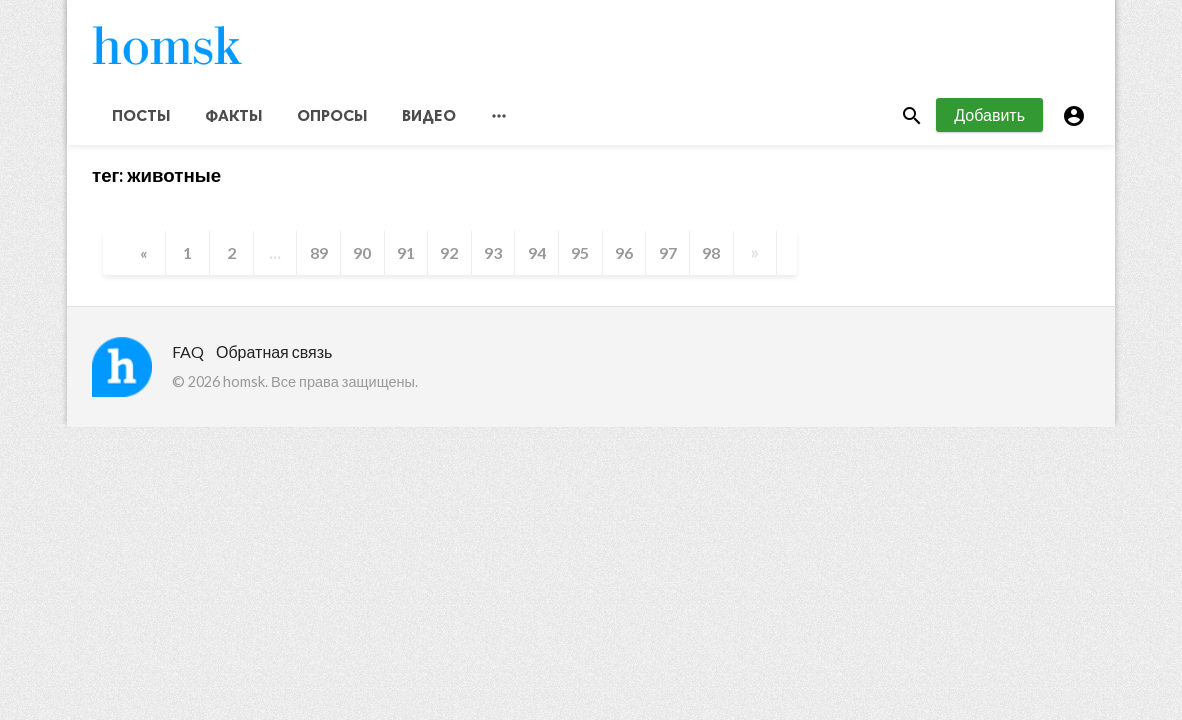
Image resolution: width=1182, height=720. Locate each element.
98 (714, 256)
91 (406, 256)
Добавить (989, 118)
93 (494, 256)
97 (670, 256)
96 (626, 256)
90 (362, 256)
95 (582, 256)
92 (450, 256)
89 (318, 256)
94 (538, 256)
